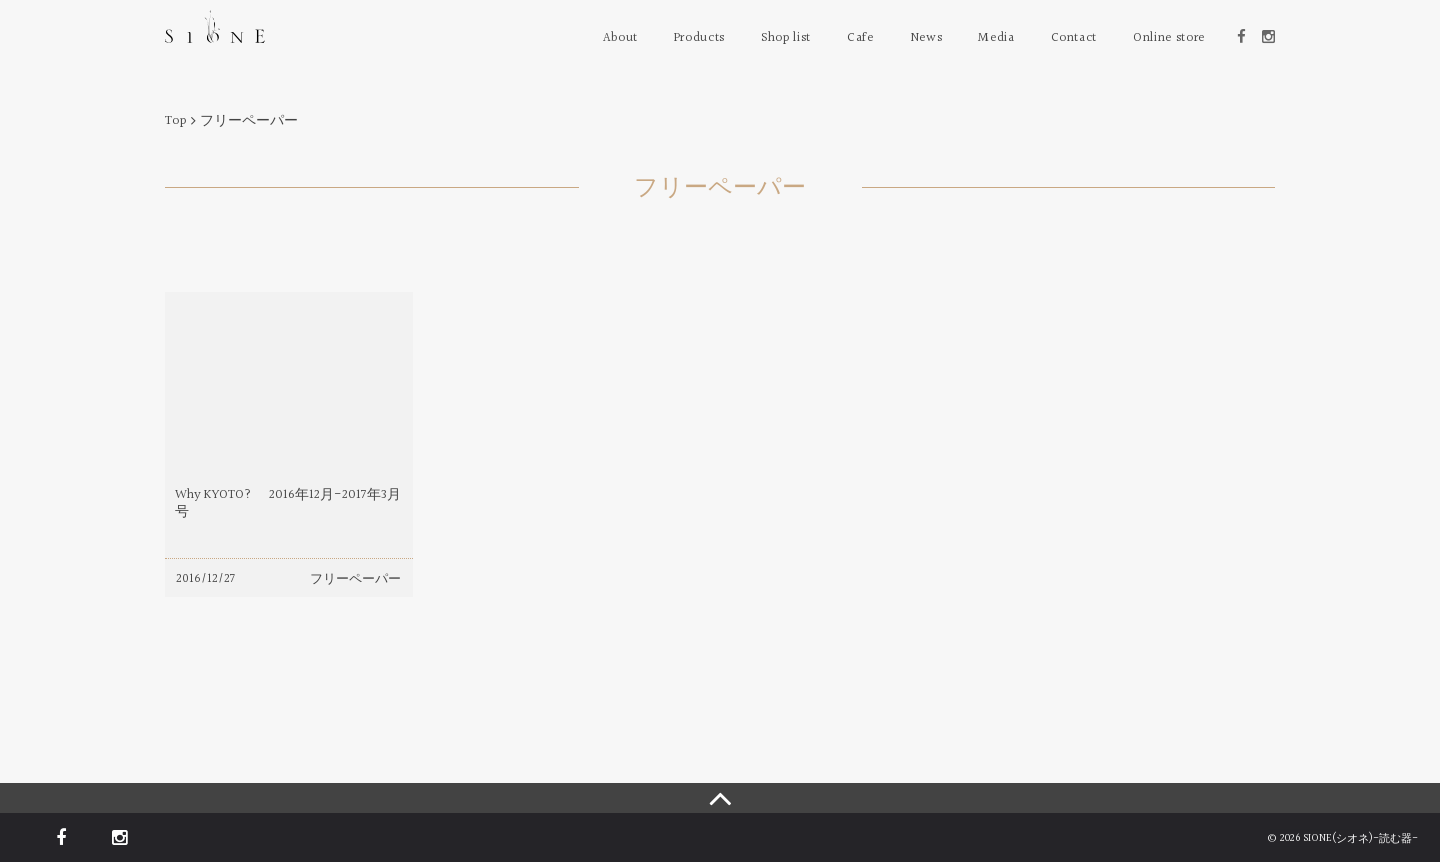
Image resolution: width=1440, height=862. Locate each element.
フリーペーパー (355, 579)
